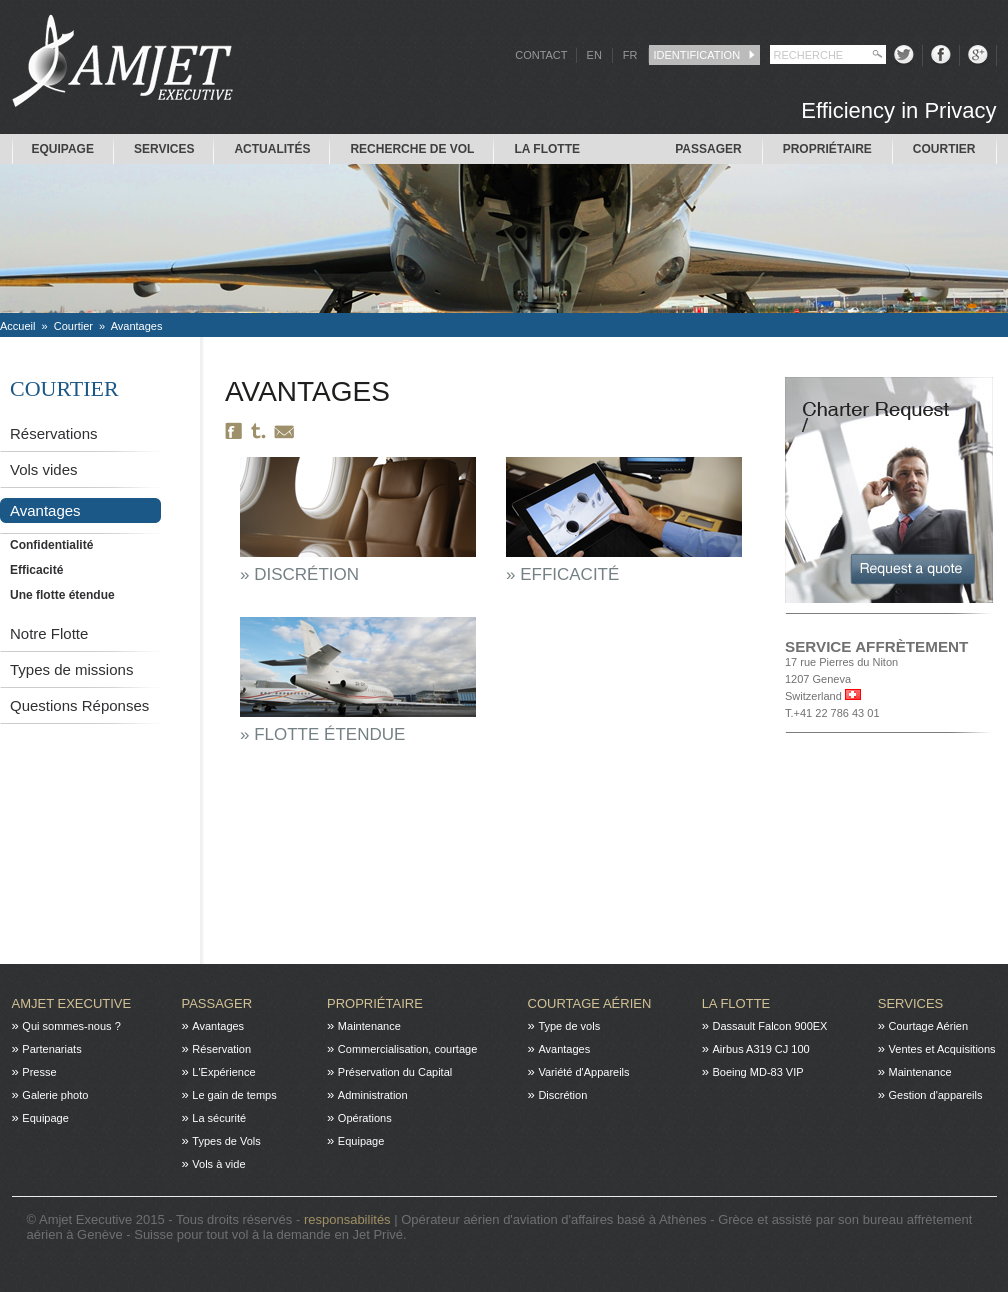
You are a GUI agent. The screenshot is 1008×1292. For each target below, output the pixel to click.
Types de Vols (226, 1141)
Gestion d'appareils (936, 1095)
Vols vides (44, 469)
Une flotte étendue (62, 595)
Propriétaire (827, 149)
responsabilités (349, 1219)
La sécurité (219, 1118)
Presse (39, 1072)
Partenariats (51, 1049)
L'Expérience (223, 1072)
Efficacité (36, 570)
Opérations (365, 1118)
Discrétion (562, 1095)
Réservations (54, 433)
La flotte (547, 149)
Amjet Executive (72, 1003)
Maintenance (369, 1026)
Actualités (272, 149)
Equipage (63, 149)
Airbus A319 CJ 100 (760, 1049)
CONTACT (541, 55)
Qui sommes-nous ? (71, 1026)
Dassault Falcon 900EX (769, 1026)
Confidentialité (51, 545)
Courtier (944, 149)
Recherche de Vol (412, 149)
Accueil (17, 326)
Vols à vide (218, 1164)
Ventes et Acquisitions (942, 1049)
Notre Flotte (49, 633)
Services (164, 149)
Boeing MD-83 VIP (757, 1072)
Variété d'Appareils (583, 1072)
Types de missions (71, 669)
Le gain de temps (234, 1095)
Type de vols (569, 1026)
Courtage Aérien (590, 1003)
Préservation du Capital (395, 1072)
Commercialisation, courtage (407, 1049)
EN (594, 55)
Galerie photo (55, 1095)
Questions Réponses (79, 705)
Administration (373, 1095)
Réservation (221, 1049)
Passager (708, 149)
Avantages (137, 326)
